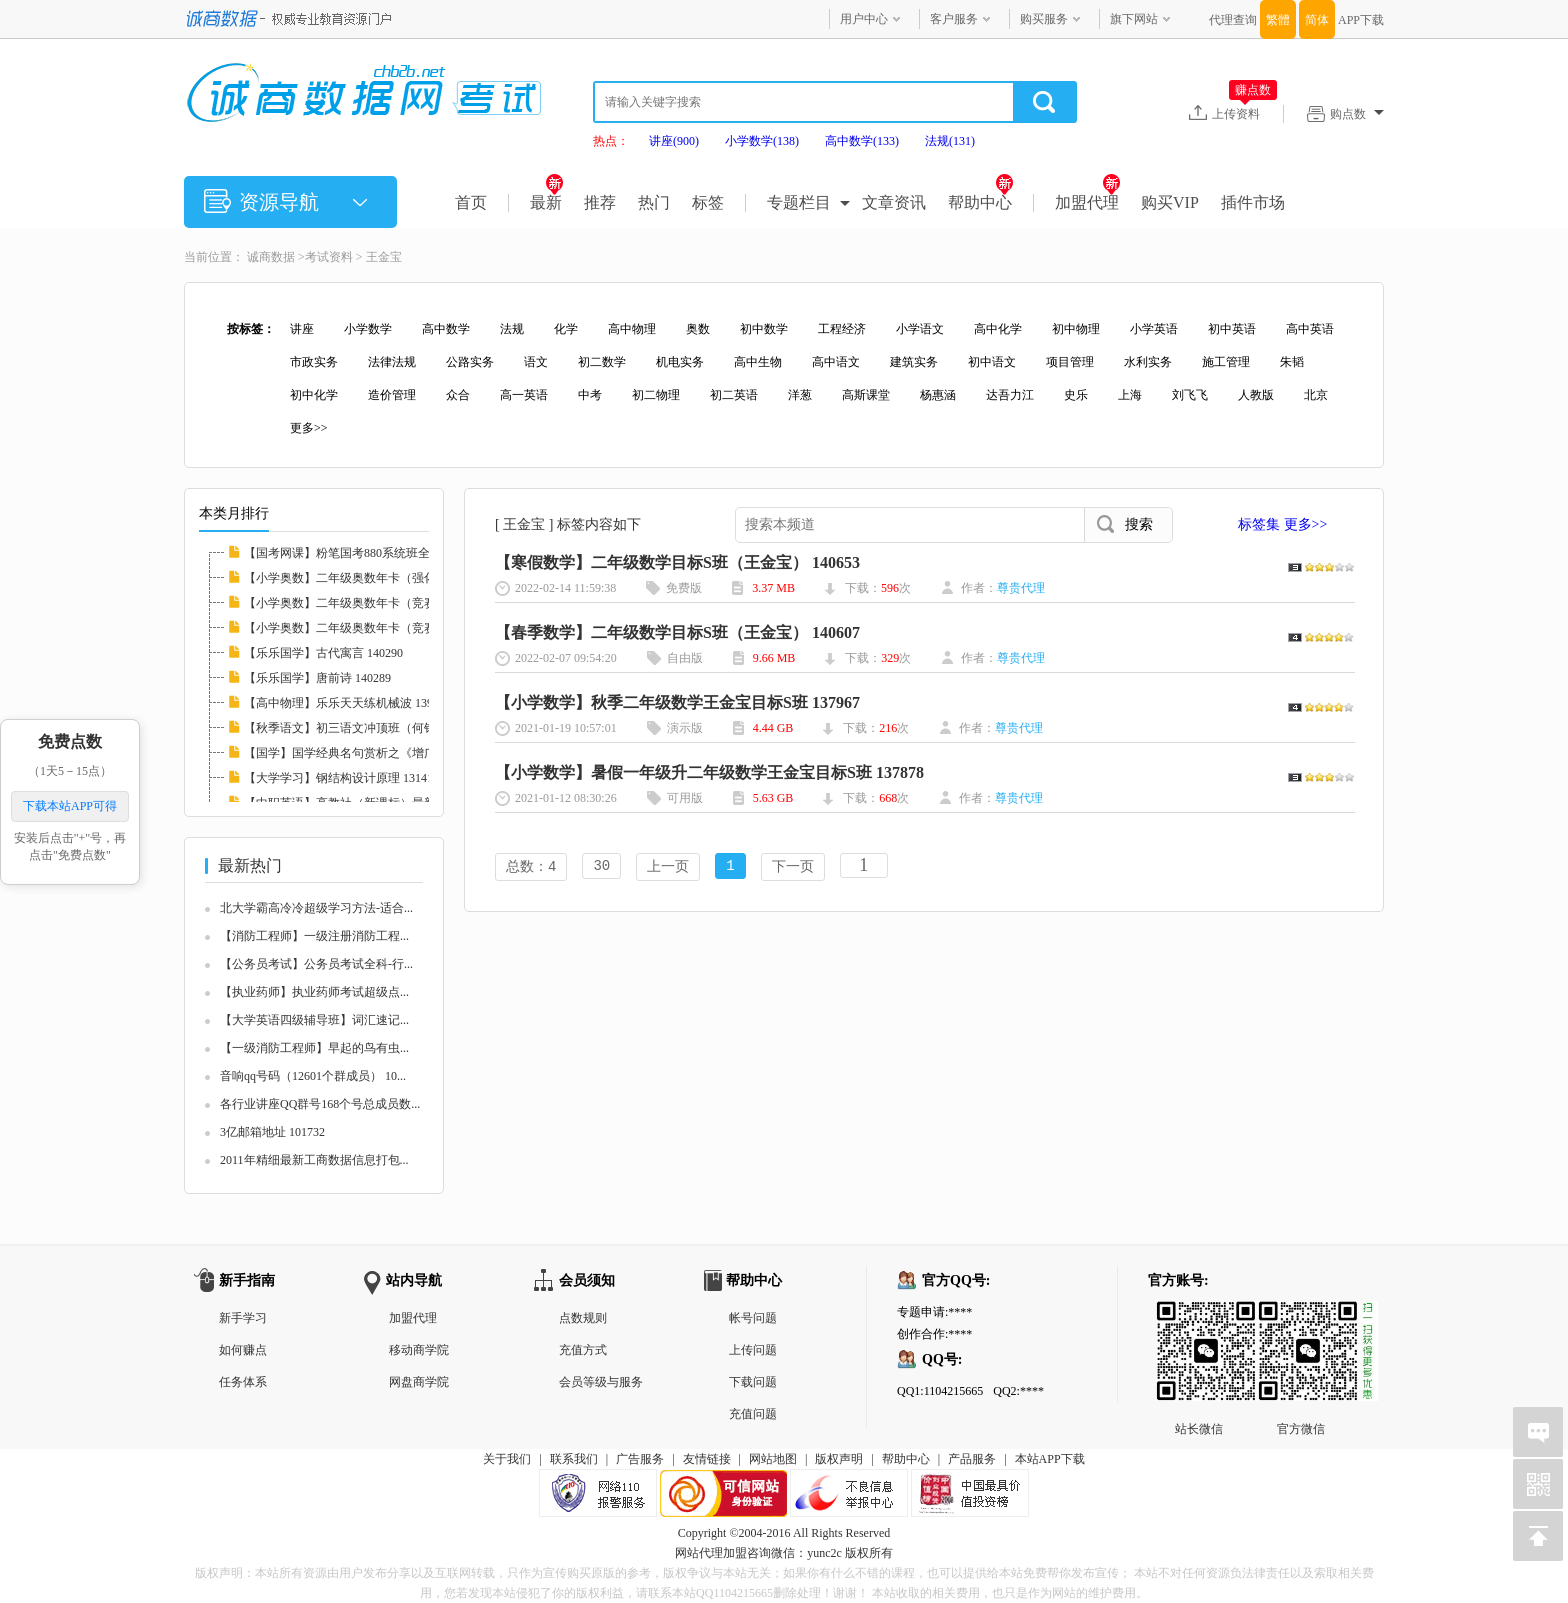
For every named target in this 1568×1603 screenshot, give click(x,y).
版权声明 (839, 1459)
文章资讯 (894, 202)
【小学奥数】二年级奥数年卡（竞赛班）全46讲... (374, 603)
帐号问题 (753, 1318)
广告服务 (640, 1459)
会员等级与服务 (601, 1382)
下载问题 (753, 1382)
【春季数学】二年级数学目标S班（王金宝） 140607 (677, 632)
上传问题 (753, 1350)
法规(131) (950, 141)
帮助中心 (980, 202)
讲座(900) (674, 141)
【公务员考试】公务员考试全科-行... (316, 964)
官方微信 (1301, 1317)
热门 (654, 202)
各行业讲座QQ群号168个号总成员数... (320, 1104)
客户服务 (954, 19)
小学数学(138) (762, 141)
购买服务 (1044, 19)
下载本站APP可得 (70, 806)
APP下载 (1361, 20)
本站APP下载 (1050, 1459)
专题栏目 (799, 202)
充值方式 (583, 1350)
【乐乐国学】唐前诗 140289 (317, 678)
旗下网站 (1134, 19)
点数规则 (583, 1318)
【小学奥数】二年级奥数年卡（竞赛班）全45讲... (374, 628)
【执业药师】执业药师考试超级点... (314, 992)
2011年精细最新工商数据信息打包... (314, 1160)
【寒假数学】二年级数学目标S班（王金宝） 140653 (677, 562)
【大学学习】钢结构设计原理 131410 (341, 778)
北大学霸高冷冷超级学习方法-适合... (316, 908)
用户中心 (864, 19)
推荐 (600, 202)
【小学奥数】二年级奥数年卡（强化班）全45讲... (374, 578)
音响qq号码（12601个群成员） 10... (313, 1076)
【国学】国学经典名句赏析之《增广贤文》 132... (373, 753)
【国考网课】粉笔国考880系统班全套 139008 (362, 553)
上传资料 (1244, 113)
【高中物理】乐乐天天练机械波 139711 (347, 703)
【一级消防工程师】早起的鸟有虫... (314, 1048)
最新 (546, 202)
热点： (611, 141)
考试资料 (329, 257)
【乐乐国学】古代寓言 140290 (323, 653)
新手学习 (243, 1318)
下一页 (793, 867)
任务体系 (243, 1382)
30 (601, 867)
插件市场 (1253, 202)
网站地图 (773, 1459)
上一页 (668, 867)
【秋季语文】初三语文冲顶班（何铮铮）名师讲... (374, 728)
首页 (471, 202)
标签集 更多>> (1282, 524)
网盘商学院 (419, 1382)
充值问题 (753, 1414)
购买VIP (1170, 202)
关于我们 (507, 1459)
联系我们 (574, 1459)
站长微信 (1199, 1317)
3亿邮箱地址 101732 (272, 1132)
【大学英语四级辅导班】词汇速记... (314, 1020)
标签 (708, 202)
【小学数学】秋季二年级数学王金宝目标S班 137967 (677, 702)
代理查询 (1233, 20)
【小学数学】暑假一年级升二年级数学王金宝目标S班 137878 (709, 772)
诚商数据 (271, 257)
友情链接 (707, 1459)
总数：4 (531, 867)
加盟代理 (1087, 202)
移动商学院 (419, 1350)
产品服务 (972, 1459)
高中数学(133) (862, 141)
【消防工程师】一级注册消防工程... (314, 936)
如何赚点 (243, 1350)
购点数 (1357, 114)
